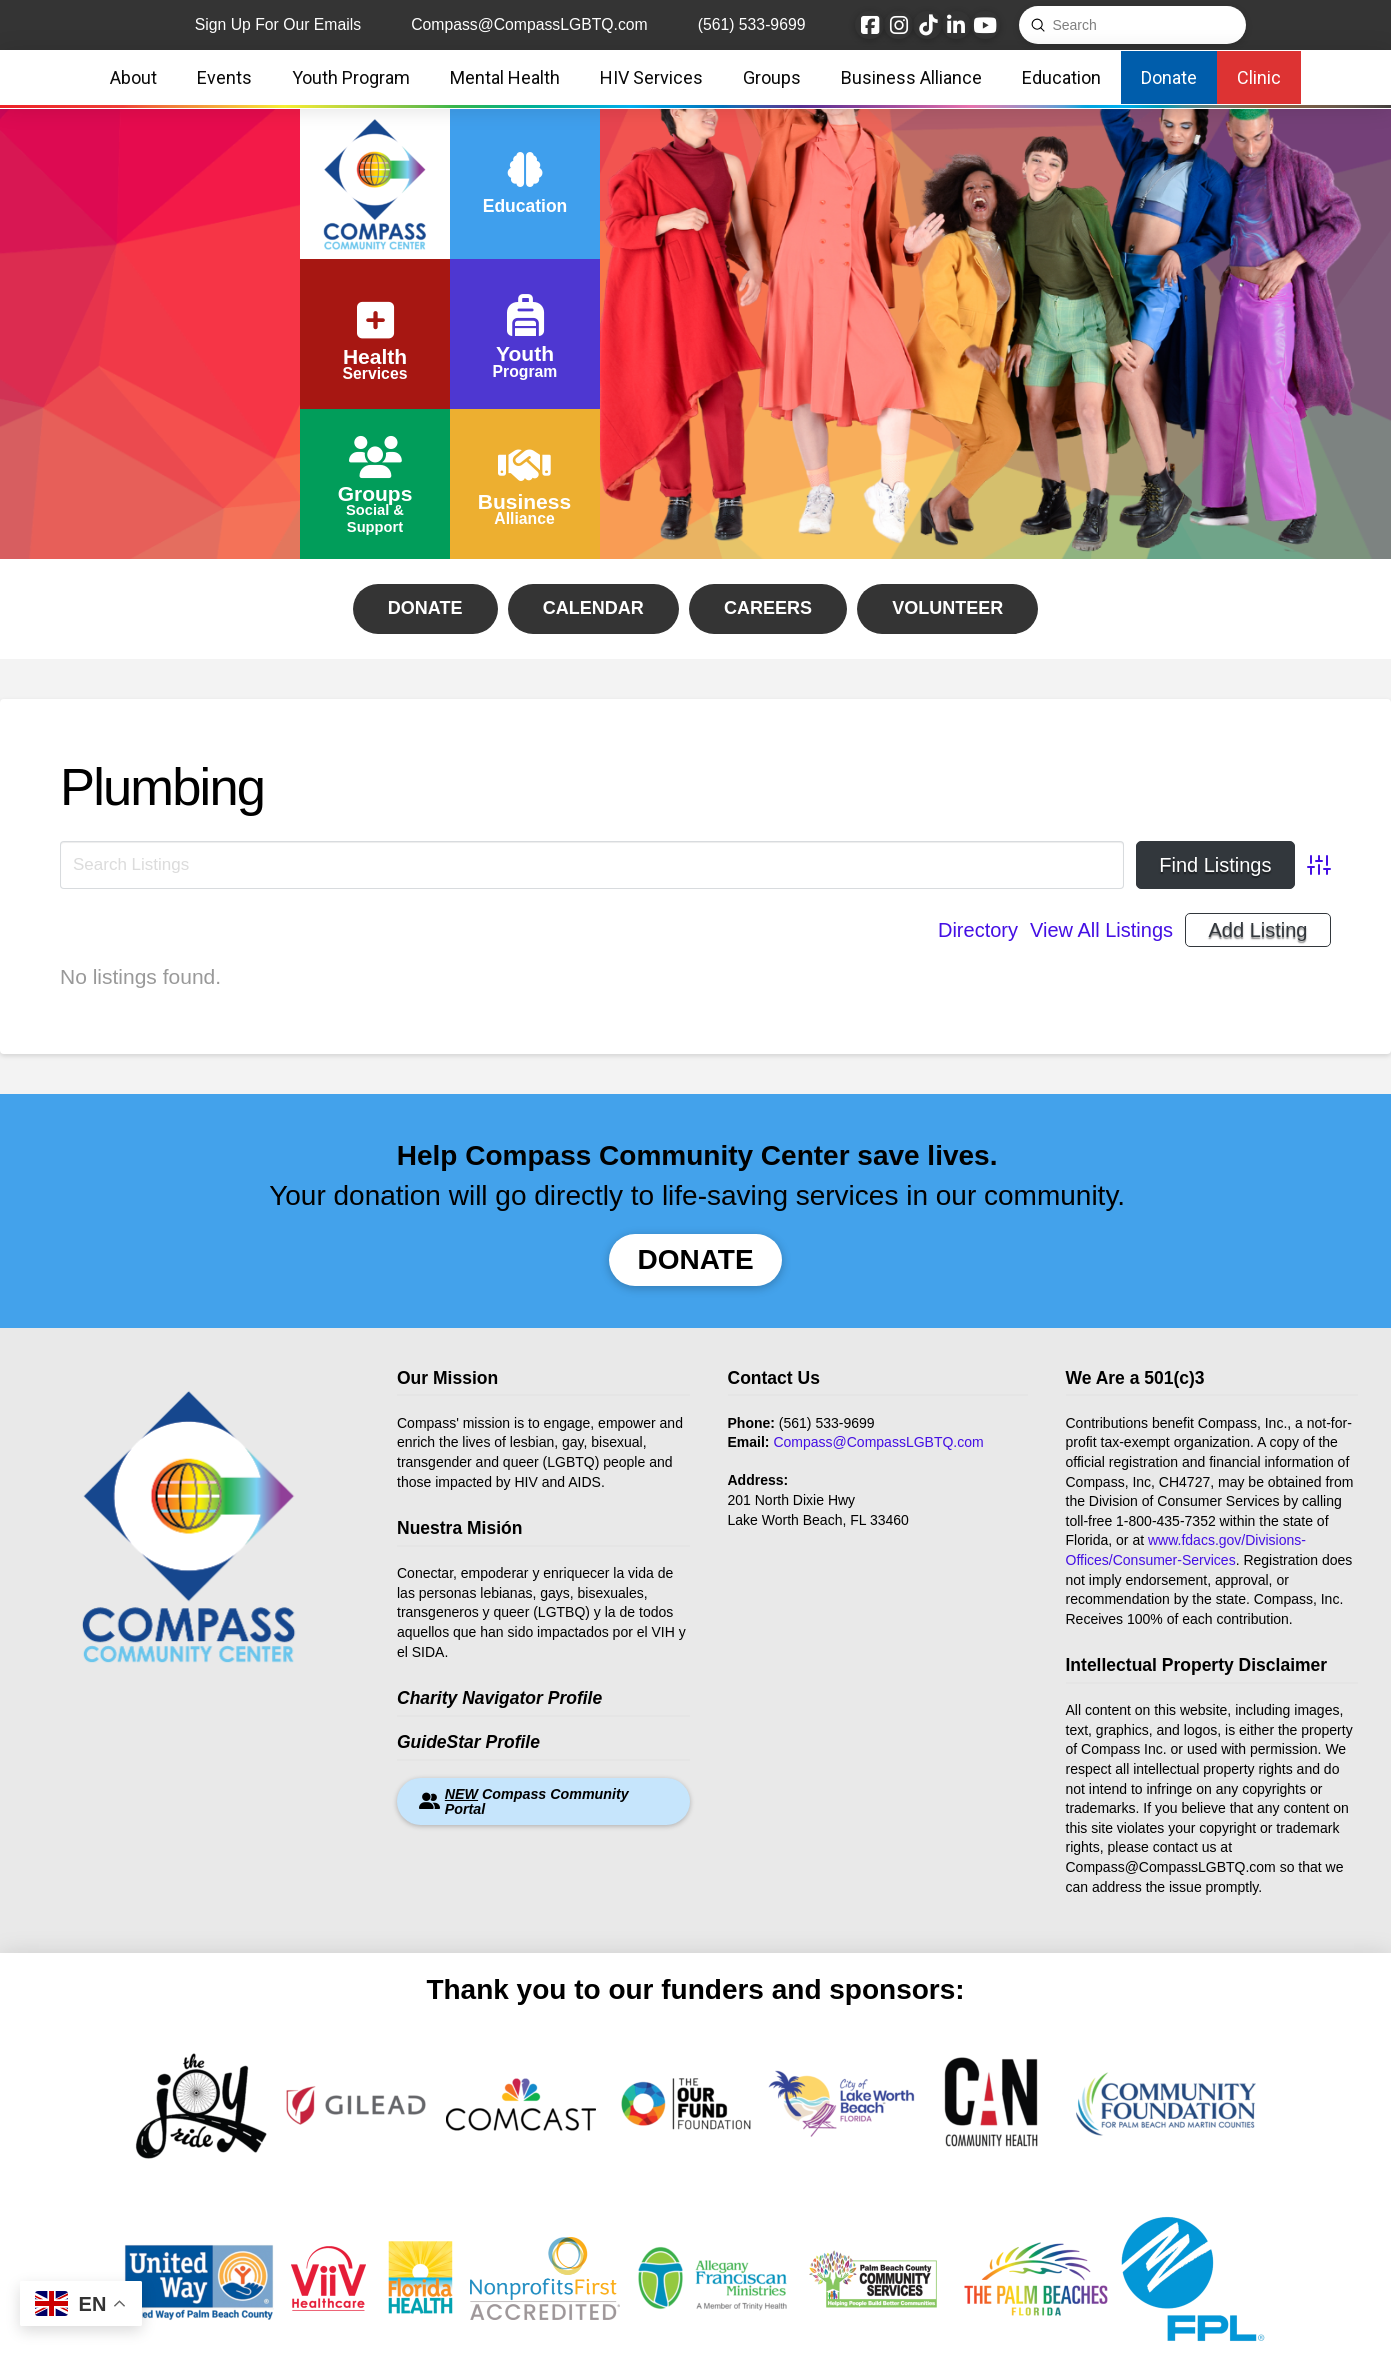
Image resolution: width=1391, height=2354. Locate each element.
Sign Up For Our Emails (278, 24)
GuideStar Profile (468, 1742)
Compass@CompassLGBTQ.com (878, 1442)
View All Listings (1101, 930)
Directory (978, 930)
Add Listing (1258, 930)
